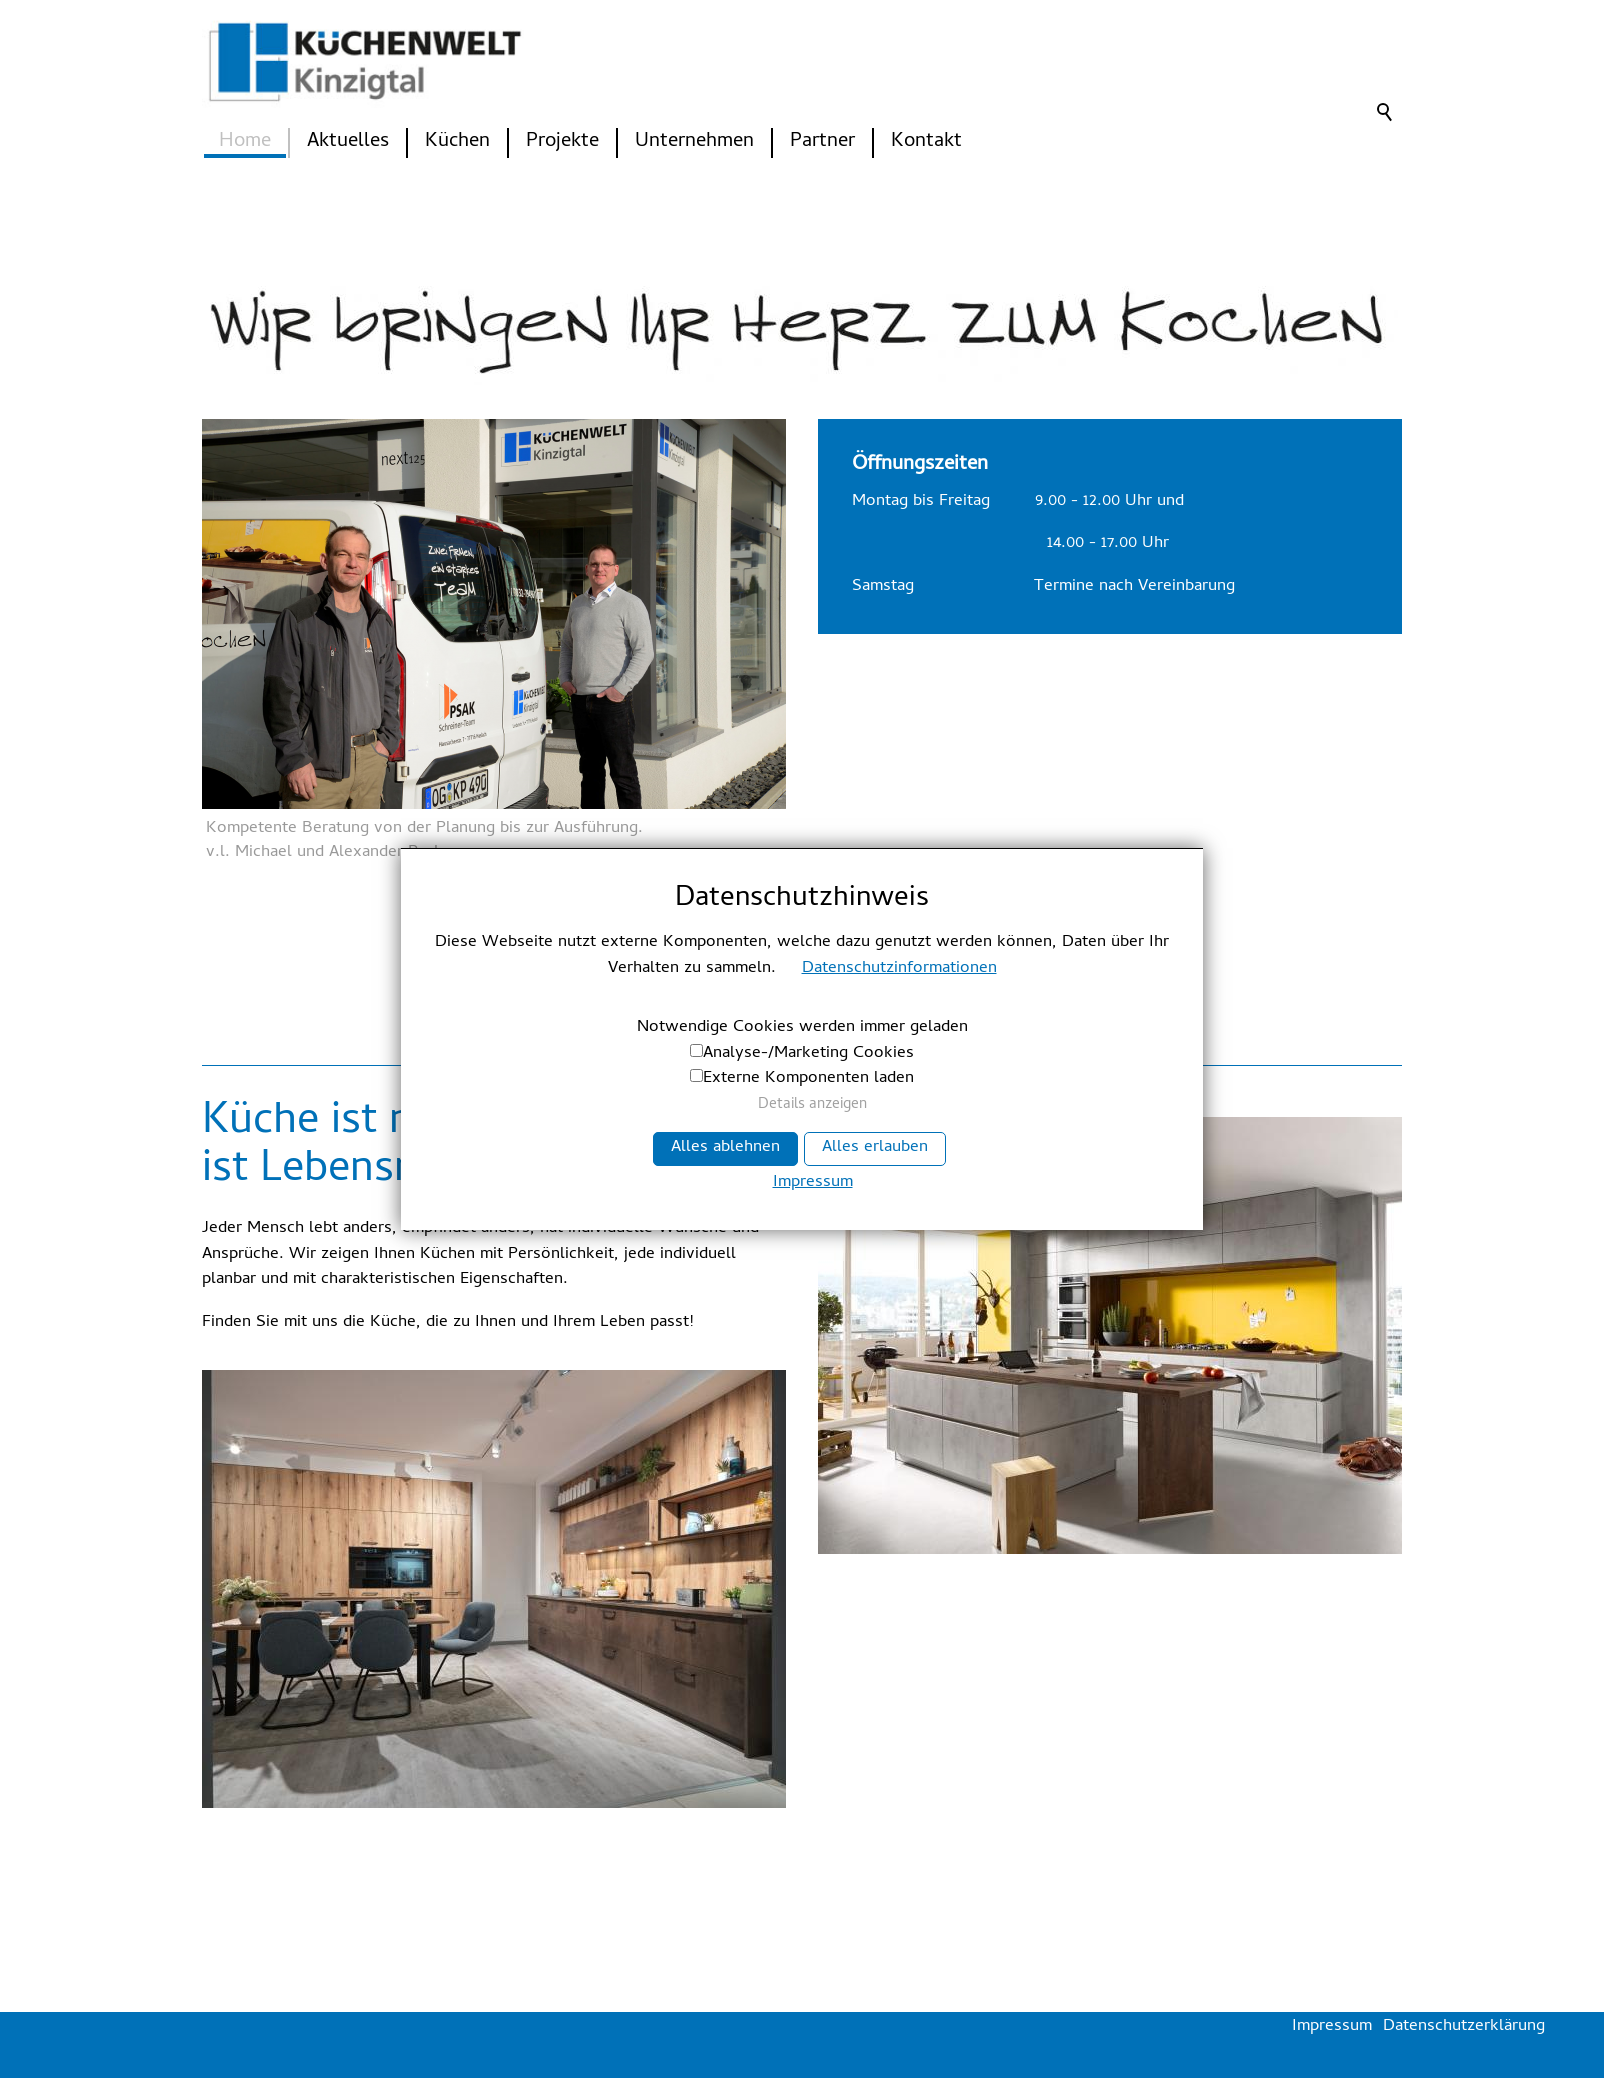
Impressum (813, 1184)
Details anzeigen (812, 1105)
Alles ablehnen (725, 1148)
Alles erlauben (875, 1148)
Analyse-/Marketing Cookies (808, 1054)
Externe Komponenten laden (808, 1079)
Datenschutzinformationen (899, 969)
